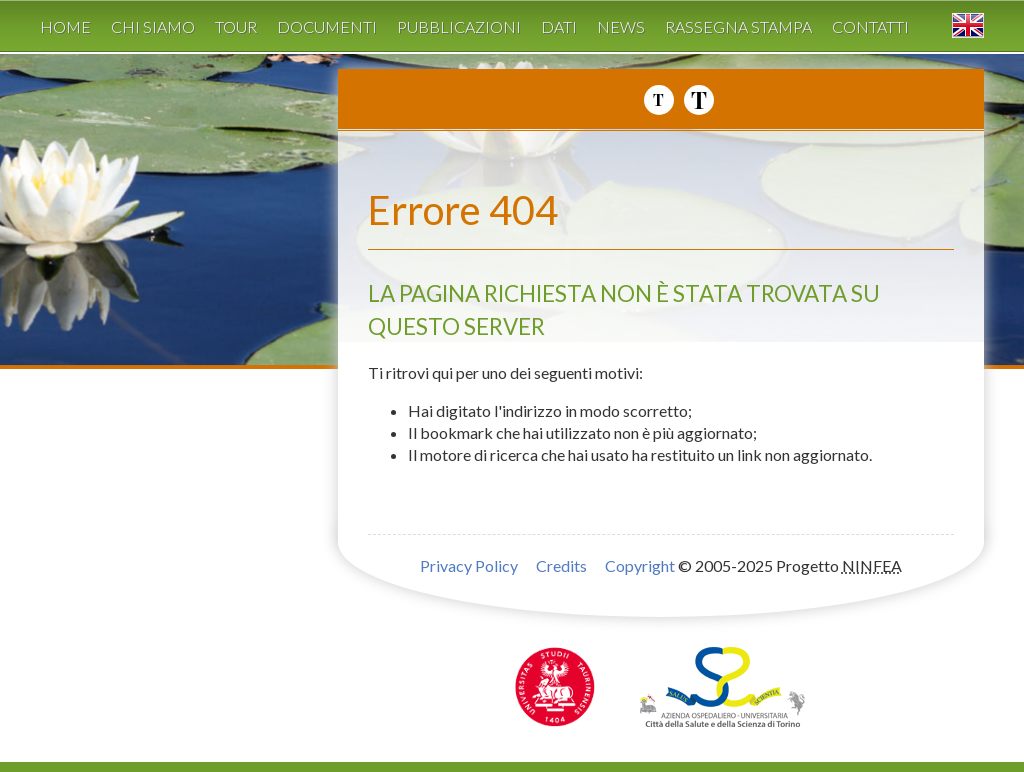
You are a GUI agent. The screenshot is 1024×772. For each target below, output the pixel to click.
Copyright (640, 565)
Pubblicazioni (459, 26)
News (621, 26)
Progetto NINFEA (869, 141)
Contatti (870, 26)
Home (65, 26)
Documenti (327, 26)
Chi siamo (153, 26)
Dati (559, 26)
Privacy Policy (469, 565)
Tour (236, 26)
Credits (561, 565)
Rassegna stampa (738, 26)
